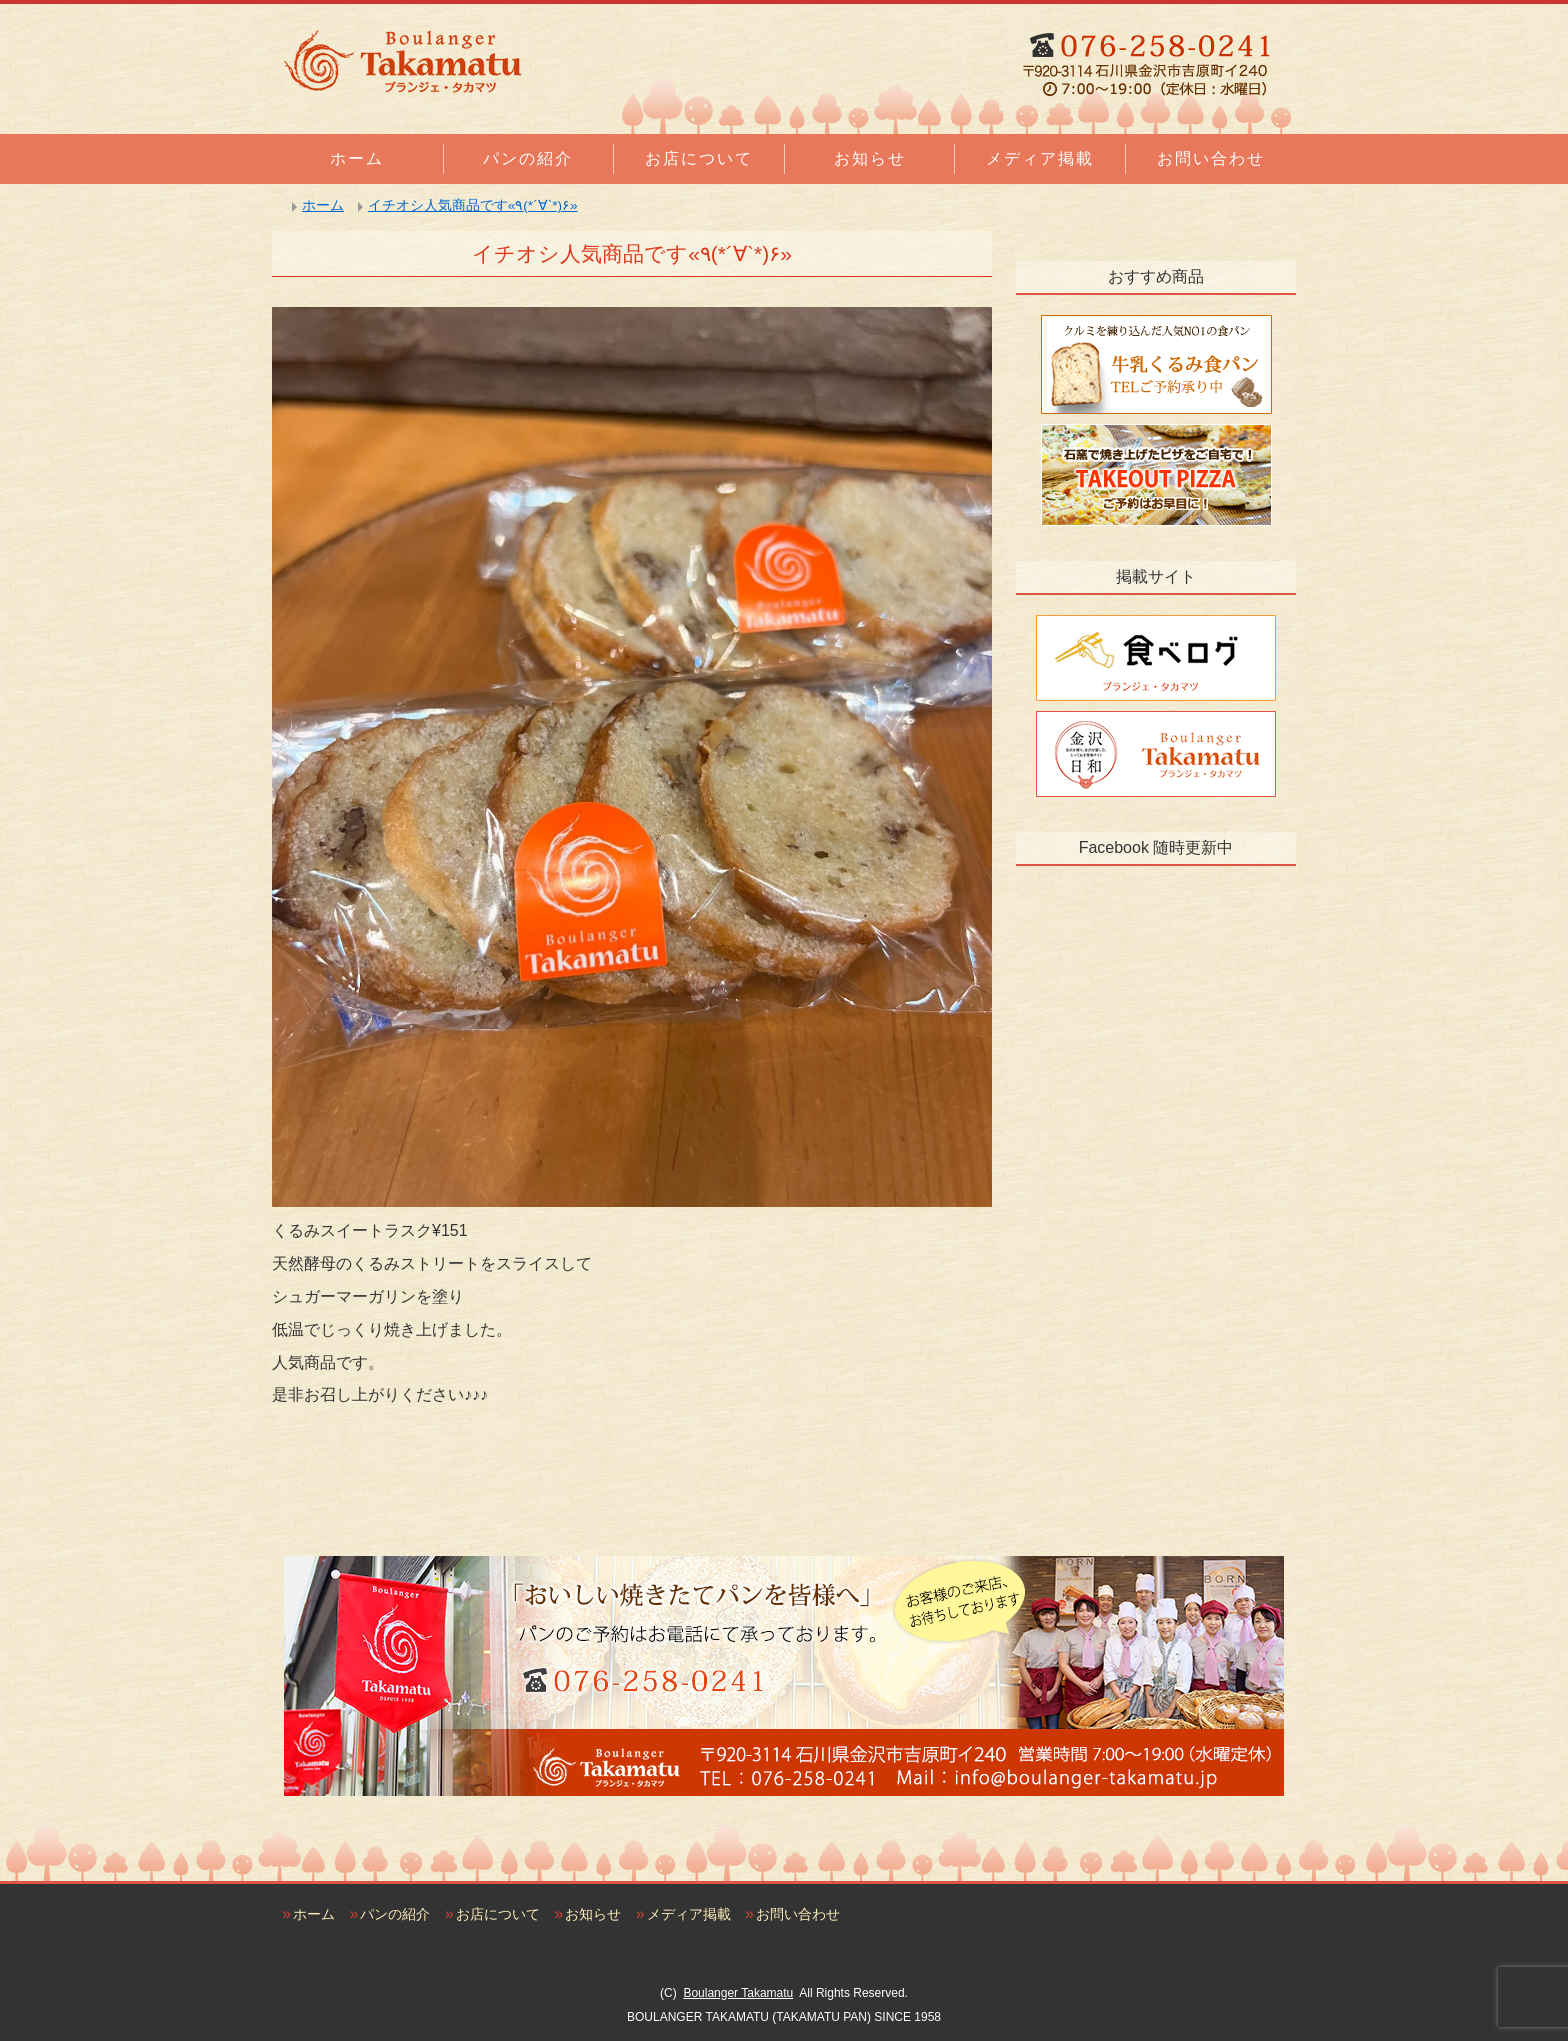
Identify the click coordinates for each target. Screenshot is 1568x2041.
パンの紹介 (528, 158)
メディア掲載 (1040, 158)
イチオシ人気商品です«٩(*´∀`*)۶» (473, 205)
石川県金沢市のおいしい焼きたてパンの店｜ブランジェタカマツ (402, 61)
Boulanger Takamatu (738, 1993)
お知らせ (870, 158)
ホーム (357, 158)
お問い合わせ (1211, 158)
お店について (699, 158)
